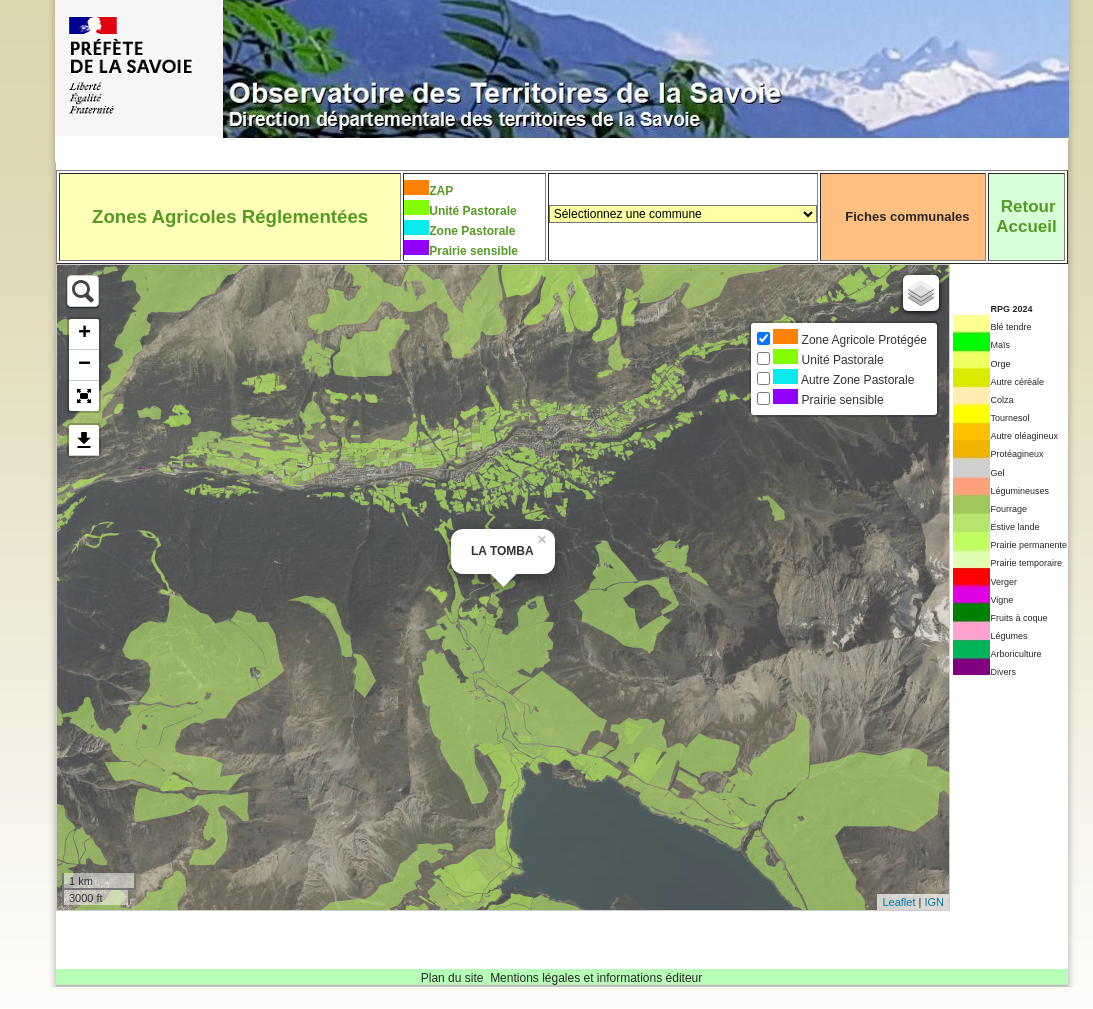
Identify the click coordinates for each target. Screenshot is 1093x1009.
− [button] (84, 365)
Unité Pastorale (472, 211)
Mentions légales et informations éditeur (596, 978)
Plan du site (452, 978)
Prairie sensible (473, 251)
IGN (934, 902)
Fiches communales (907, 216)
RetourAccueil (1026, 216)
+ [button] (84, 334)
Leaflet (898, 902)
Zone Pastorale (472, 231)
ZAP (441, 191)
